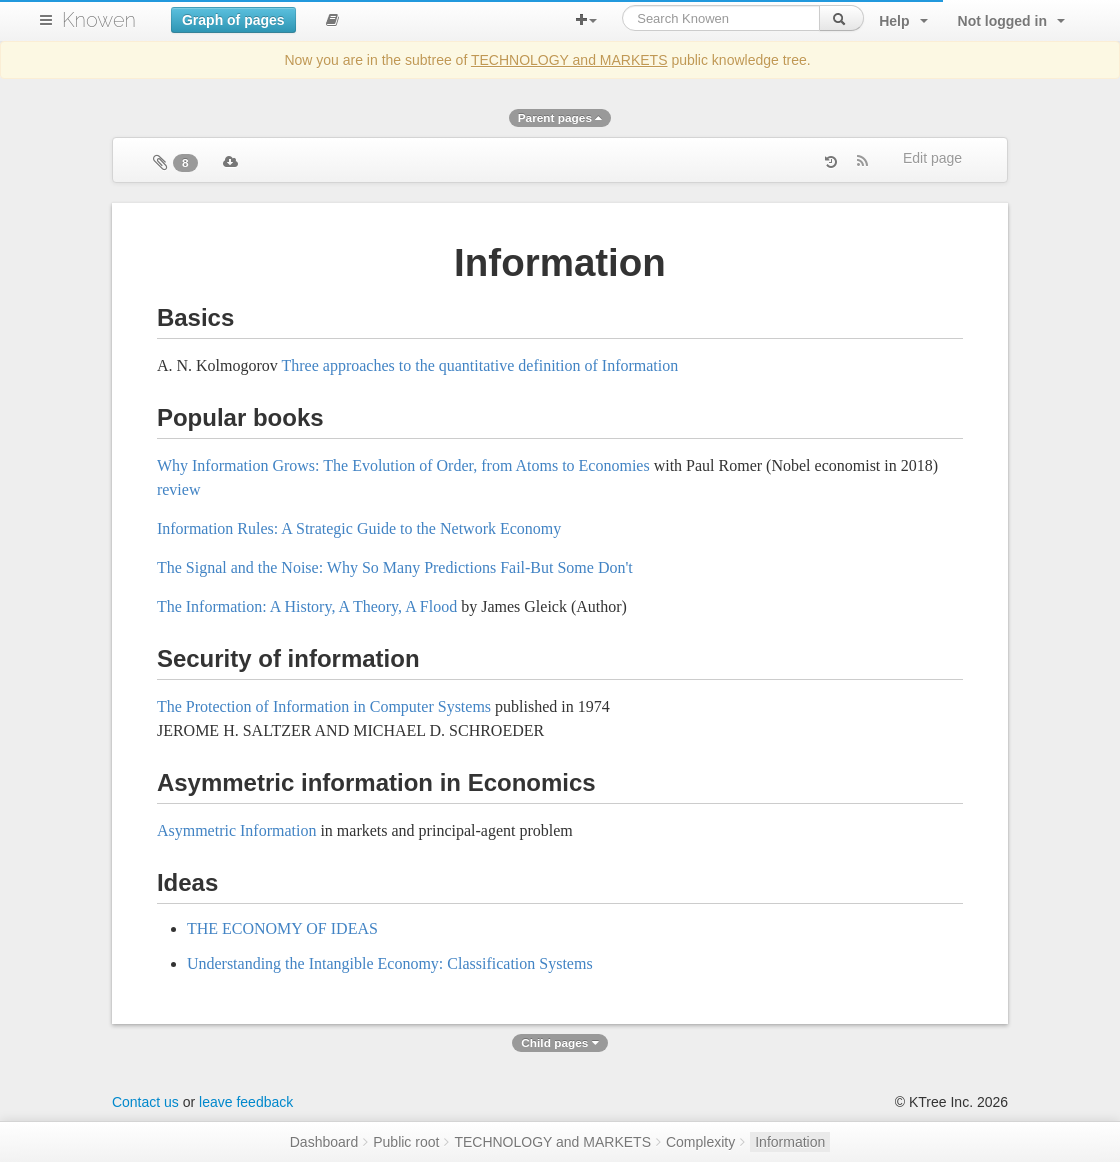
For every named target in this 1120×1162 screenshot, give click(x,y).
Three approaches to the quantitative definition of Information (480, 365)
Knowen (99, 20)
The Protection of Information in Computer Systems (324, 706)
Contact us (145, 1102)
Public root (406, 1142)
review (179, 489)
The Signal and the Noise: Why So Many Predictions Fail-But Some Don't (395, 567)
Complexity (700, 1142)
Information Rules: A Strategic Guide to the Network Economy (359, 528)
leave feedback (246, 1102)
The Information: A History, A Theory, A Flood (307, 606)
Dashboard (324, 1142)
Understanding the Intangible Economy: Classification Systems (390, 963)
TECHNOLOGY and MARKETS (569, 60)
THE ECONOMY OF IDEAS (282, 928)
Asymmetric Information (237, 830)
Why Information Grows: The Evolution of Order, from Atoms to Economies (403, 465)
